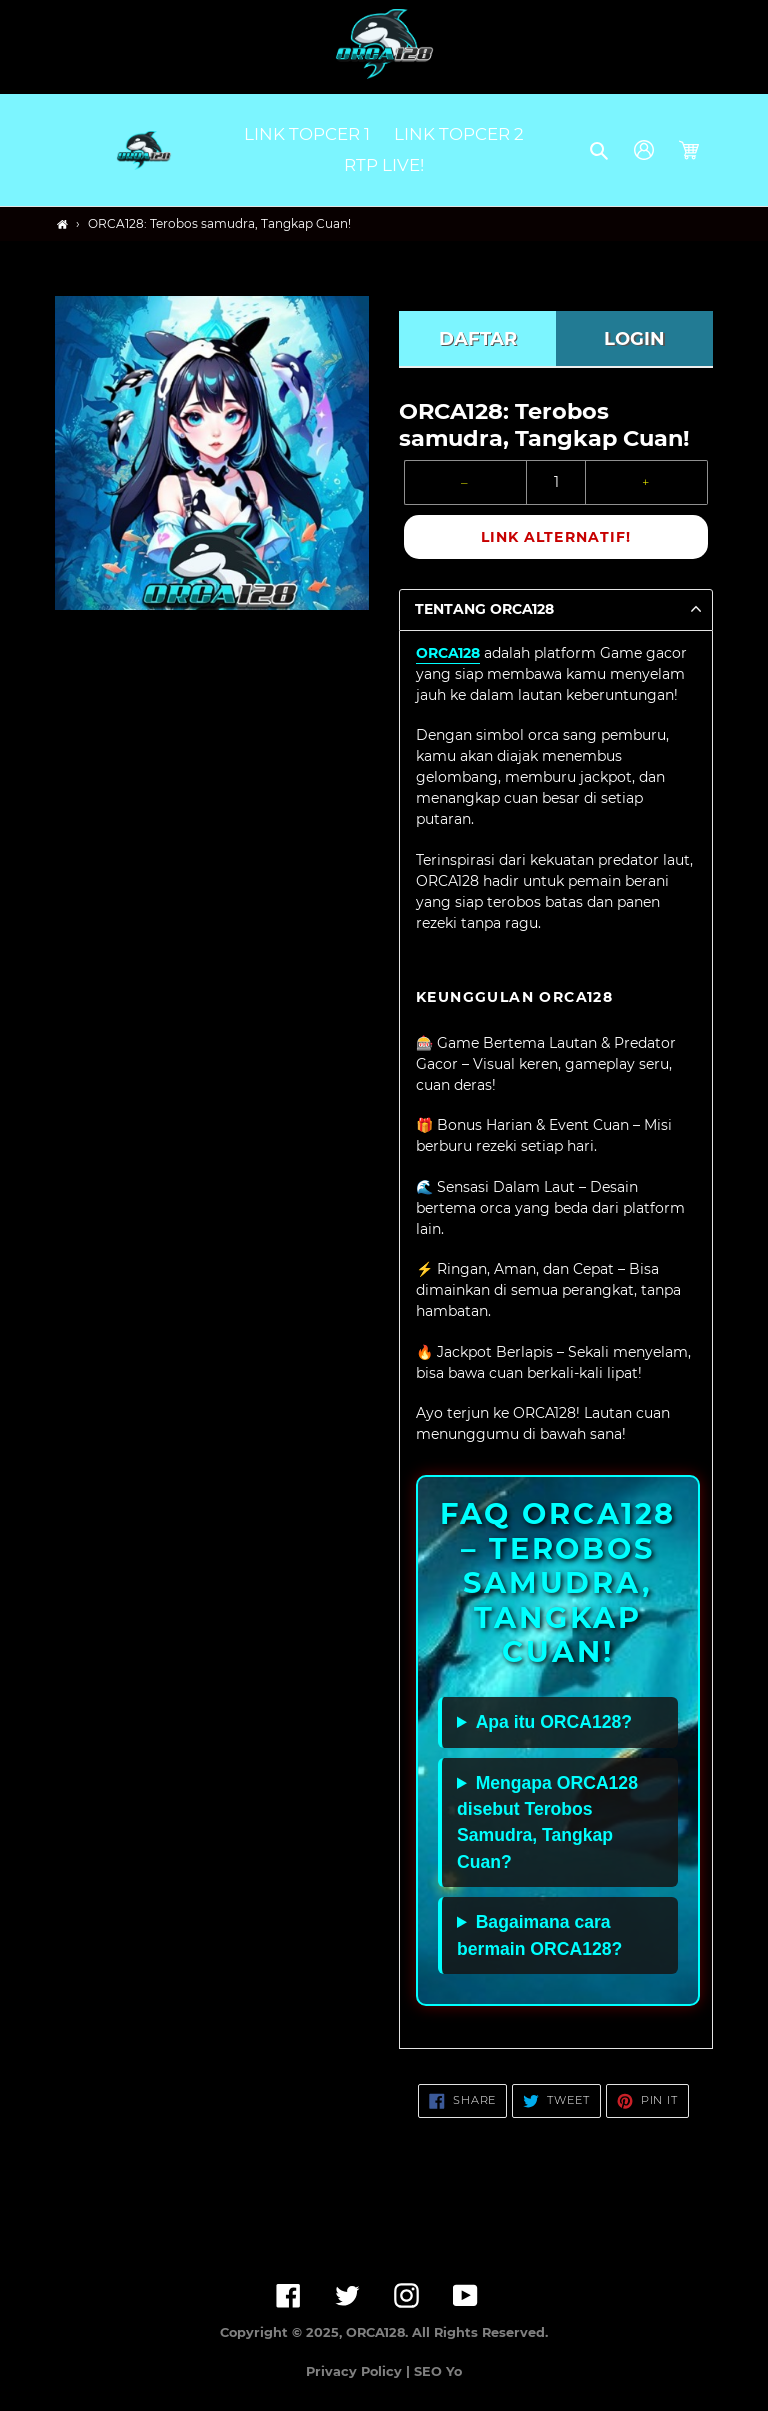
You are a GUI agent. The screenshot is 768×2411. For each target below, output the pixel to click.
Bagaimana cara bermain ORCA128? (539, 1935)
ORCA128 (448, 653)
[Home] (62, 224)
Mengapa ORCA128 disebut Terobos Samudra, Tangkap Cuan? (547, 1822)
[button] (600, 150)
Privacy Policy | (360, 2371)
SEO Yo (438, 2371)
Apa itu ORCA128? (554, 1722)
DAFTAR (478, 339)
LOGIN (634, 339)
